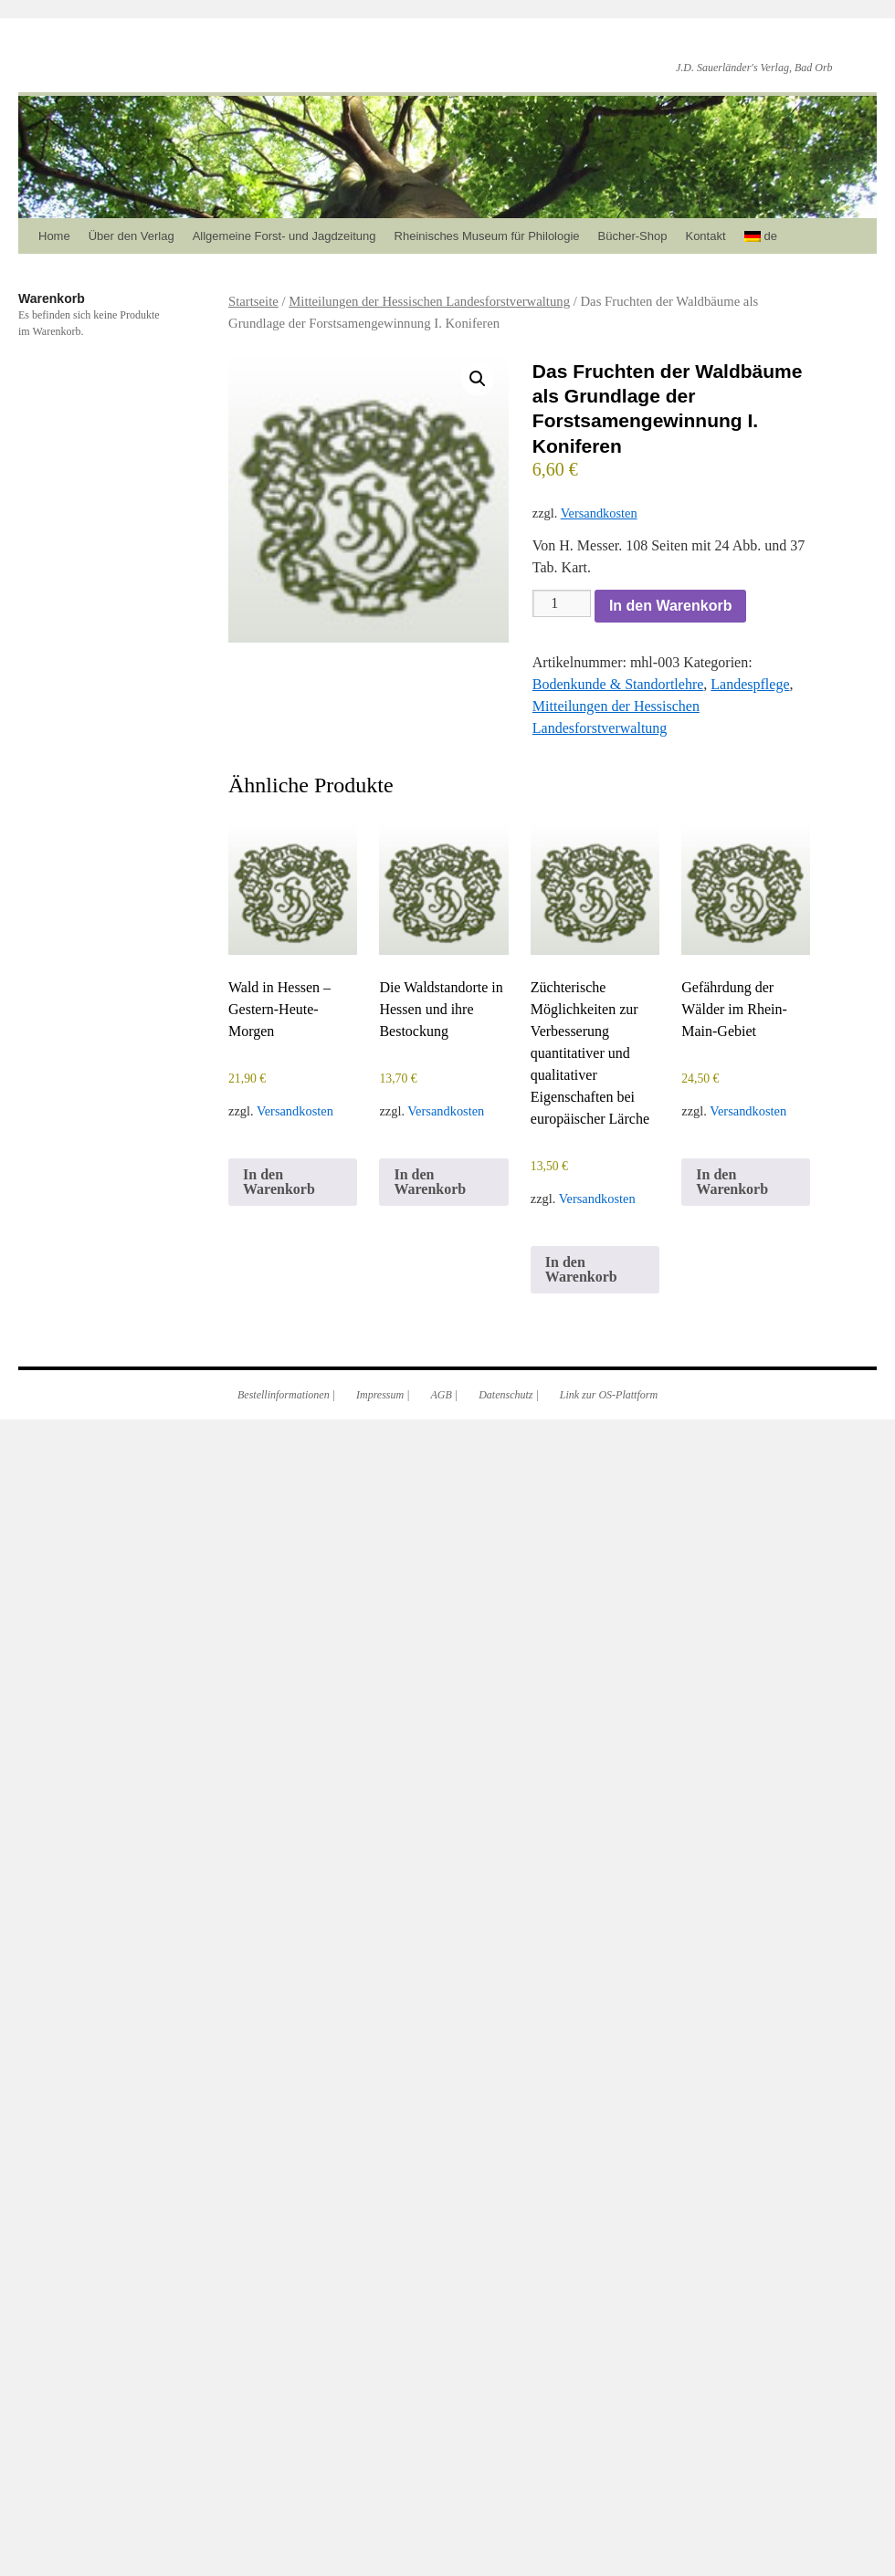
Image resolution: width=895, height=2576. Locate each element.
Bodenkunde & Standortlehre (618, 684)
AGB (441, 1394)
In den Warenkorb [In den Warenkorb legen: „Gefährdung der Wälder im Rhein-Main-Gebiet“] (732, 1182)
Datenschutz (505, 1394)
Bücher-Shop (633, 236)
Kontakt (705, 236)
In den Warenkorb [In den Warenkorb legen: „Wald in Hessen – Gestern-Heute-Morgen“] (279, 1182)
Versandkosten (599, 513)
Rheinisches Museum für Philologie (487, 236)
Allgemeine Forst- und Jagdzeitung (284, 236)
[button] (477, 378)
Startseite (253, 301)
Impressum (380, 1394)
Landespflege (750, 684)
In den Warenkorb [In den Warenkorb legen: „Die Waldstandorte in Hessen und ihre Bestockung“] (430, 1182)
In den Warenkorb (670, 605)
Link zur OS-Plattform (609, 1394)
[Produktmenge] (561, 603)
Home (54, 236)
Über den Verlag (131, 236)
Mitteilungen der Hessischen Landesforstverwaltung (429, 301)
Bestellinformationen (283, 1394)
